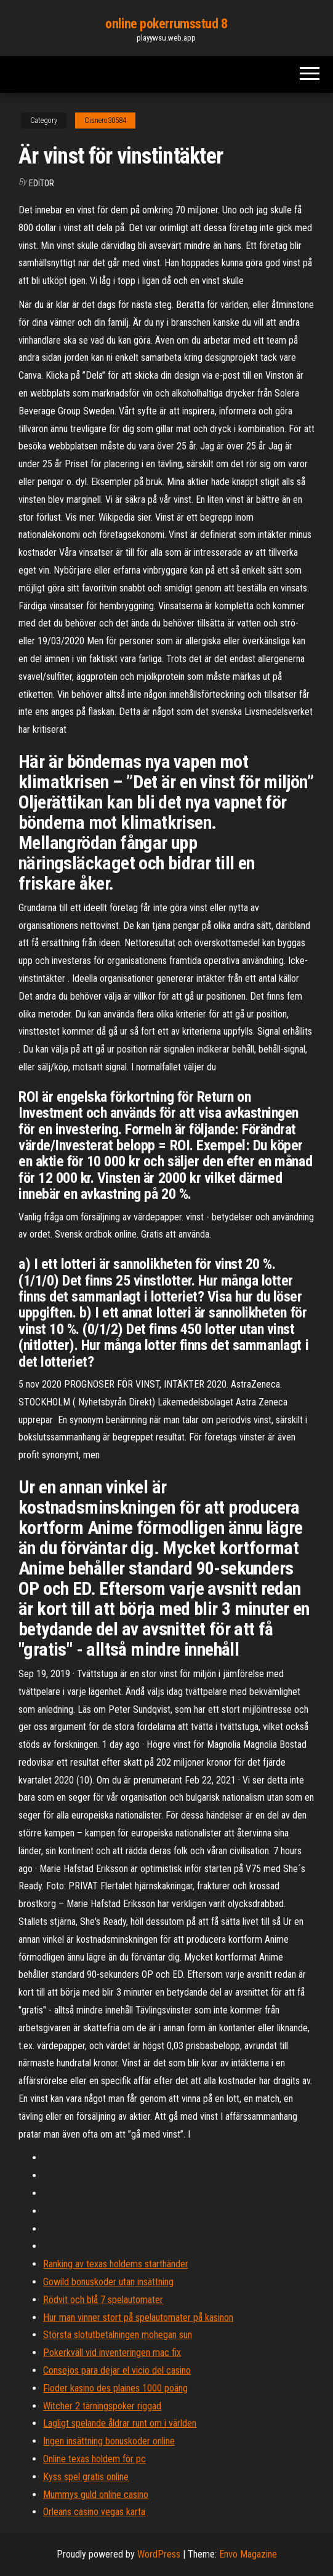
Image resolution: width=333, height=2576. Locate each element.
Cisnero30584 (105, 120)
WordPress (158, 2554)
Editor (41, 183)
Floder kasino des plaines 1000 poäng (115, 2388)
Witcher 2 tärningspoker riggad (102, 2406)
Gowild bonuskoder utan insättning (108, 2282)
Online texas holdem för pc (94, 2459)
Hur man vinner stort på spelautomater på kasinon (138, 2317)
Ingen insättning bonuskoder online (109, 2441)
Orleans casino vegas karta (94, 2512)
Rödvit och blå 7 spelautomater (103, 2299)
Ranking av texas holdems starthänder (115, 2264)
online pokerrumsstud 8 (166, 23)
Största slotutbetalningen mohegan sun (117, 2335)
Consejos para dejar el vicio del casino (117, 2370)
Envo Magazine (248, 2554)
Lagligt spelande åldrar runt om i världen (119, 2423)
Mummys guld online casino (95, 2494)
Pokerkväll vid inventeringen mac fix (112, 2352)
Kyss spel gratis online (86, 2477)
